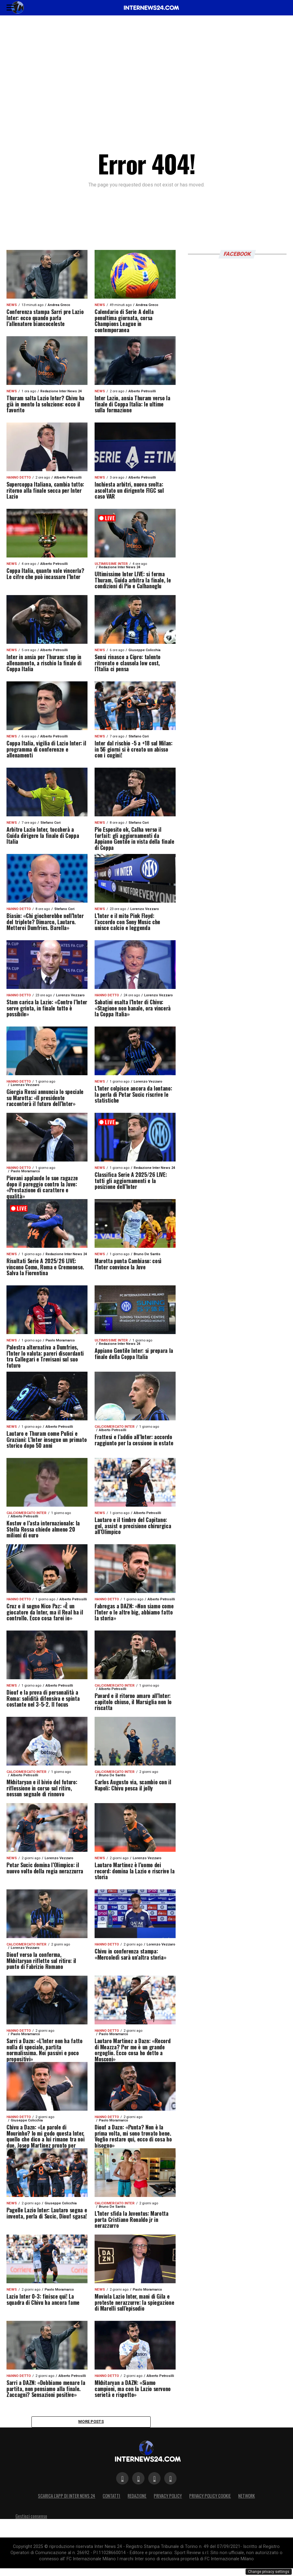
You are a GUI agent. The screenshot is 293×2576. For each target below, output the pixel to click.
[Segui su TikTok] (170, 2481)
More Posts (91, 2423)
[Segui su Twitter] (138, 2481)
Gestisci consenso (31, 2519)
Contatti (111, 2498)
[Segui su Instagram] (154, 2481)
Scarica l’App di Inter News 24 (66, 2498)
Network (246, 2498)
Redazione (137, 2498)
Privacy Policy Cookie (210, 2498)
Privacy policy (168, 2498)
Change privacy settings (268, 2572)
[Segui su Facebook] (122, 2481)
